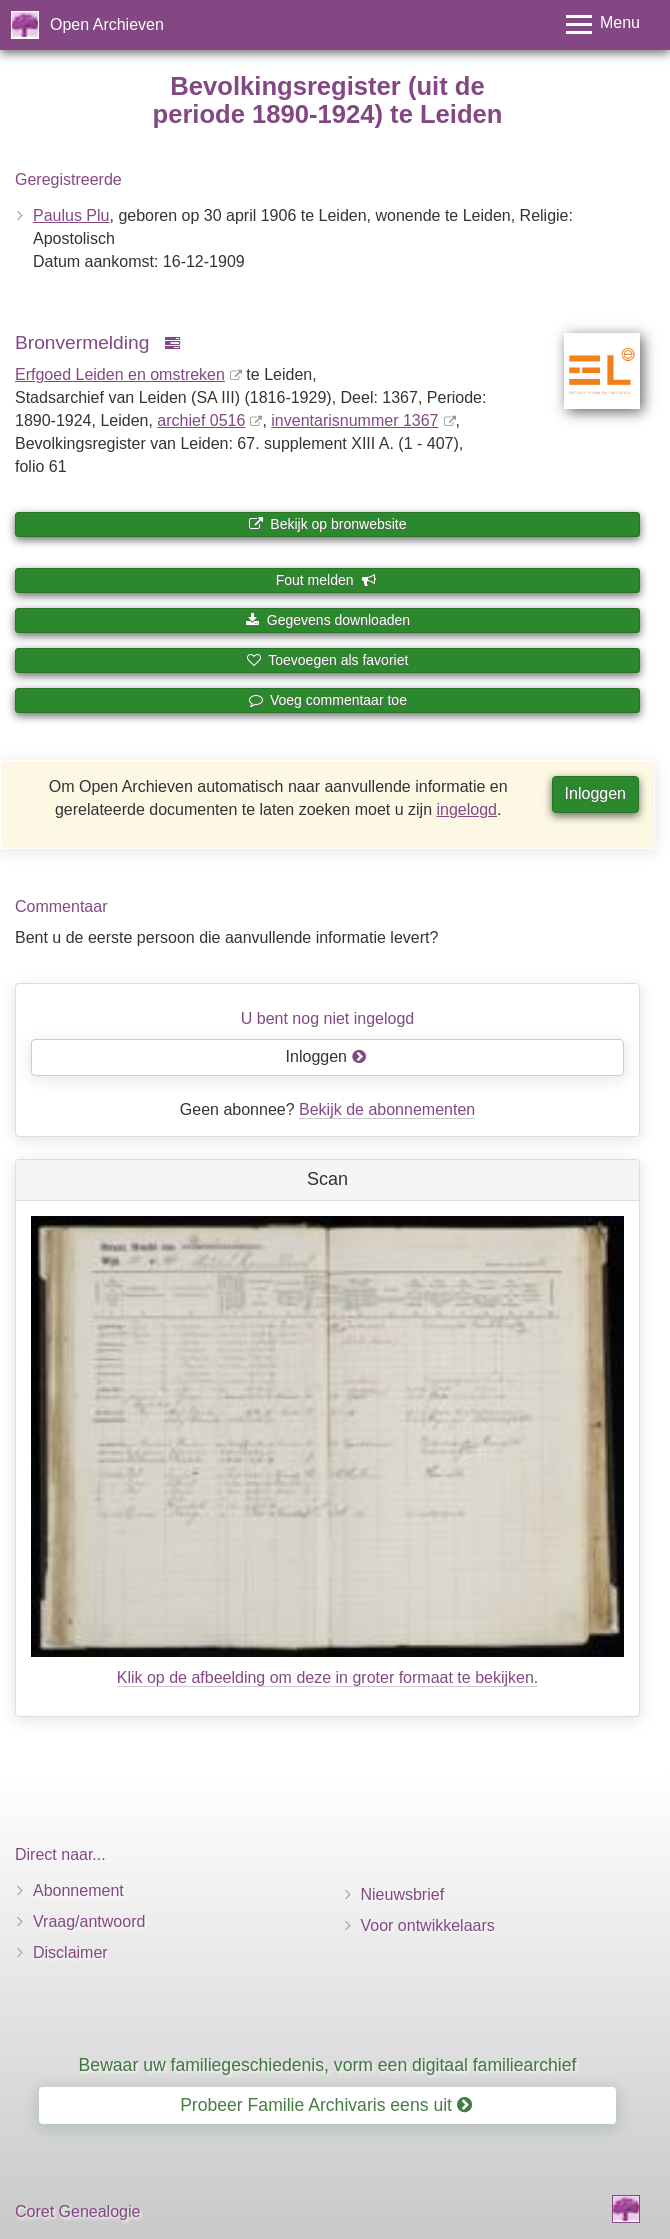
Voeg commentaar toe (327, 700)
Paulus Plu (71, 215)
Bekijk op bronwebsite (327, 524)
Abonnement (78, 1890)
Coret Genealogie (77, 2211)
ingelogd (467, 809)
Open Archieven (107, 24)
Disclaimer (70, 1952)
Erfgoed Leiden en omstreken (120, 374)
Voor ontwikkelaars (428, 1925)
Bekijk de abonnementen (387, 1109)
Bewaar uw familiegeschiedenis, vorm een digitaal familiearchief (328, 2065)
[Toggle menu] (603, 24)
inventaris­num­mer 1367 (354, 420)
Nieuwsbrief (403, 1894)
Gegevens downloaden (327, 620)
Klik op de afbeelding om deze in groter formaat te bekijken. (328, 1677)
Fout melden (326, 580)
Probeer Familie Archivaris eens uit (326, 2105)
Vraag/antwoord (89, 1921)
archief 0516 (201, 420)
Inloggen (595, 793)
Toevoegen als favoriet (328, 660)
